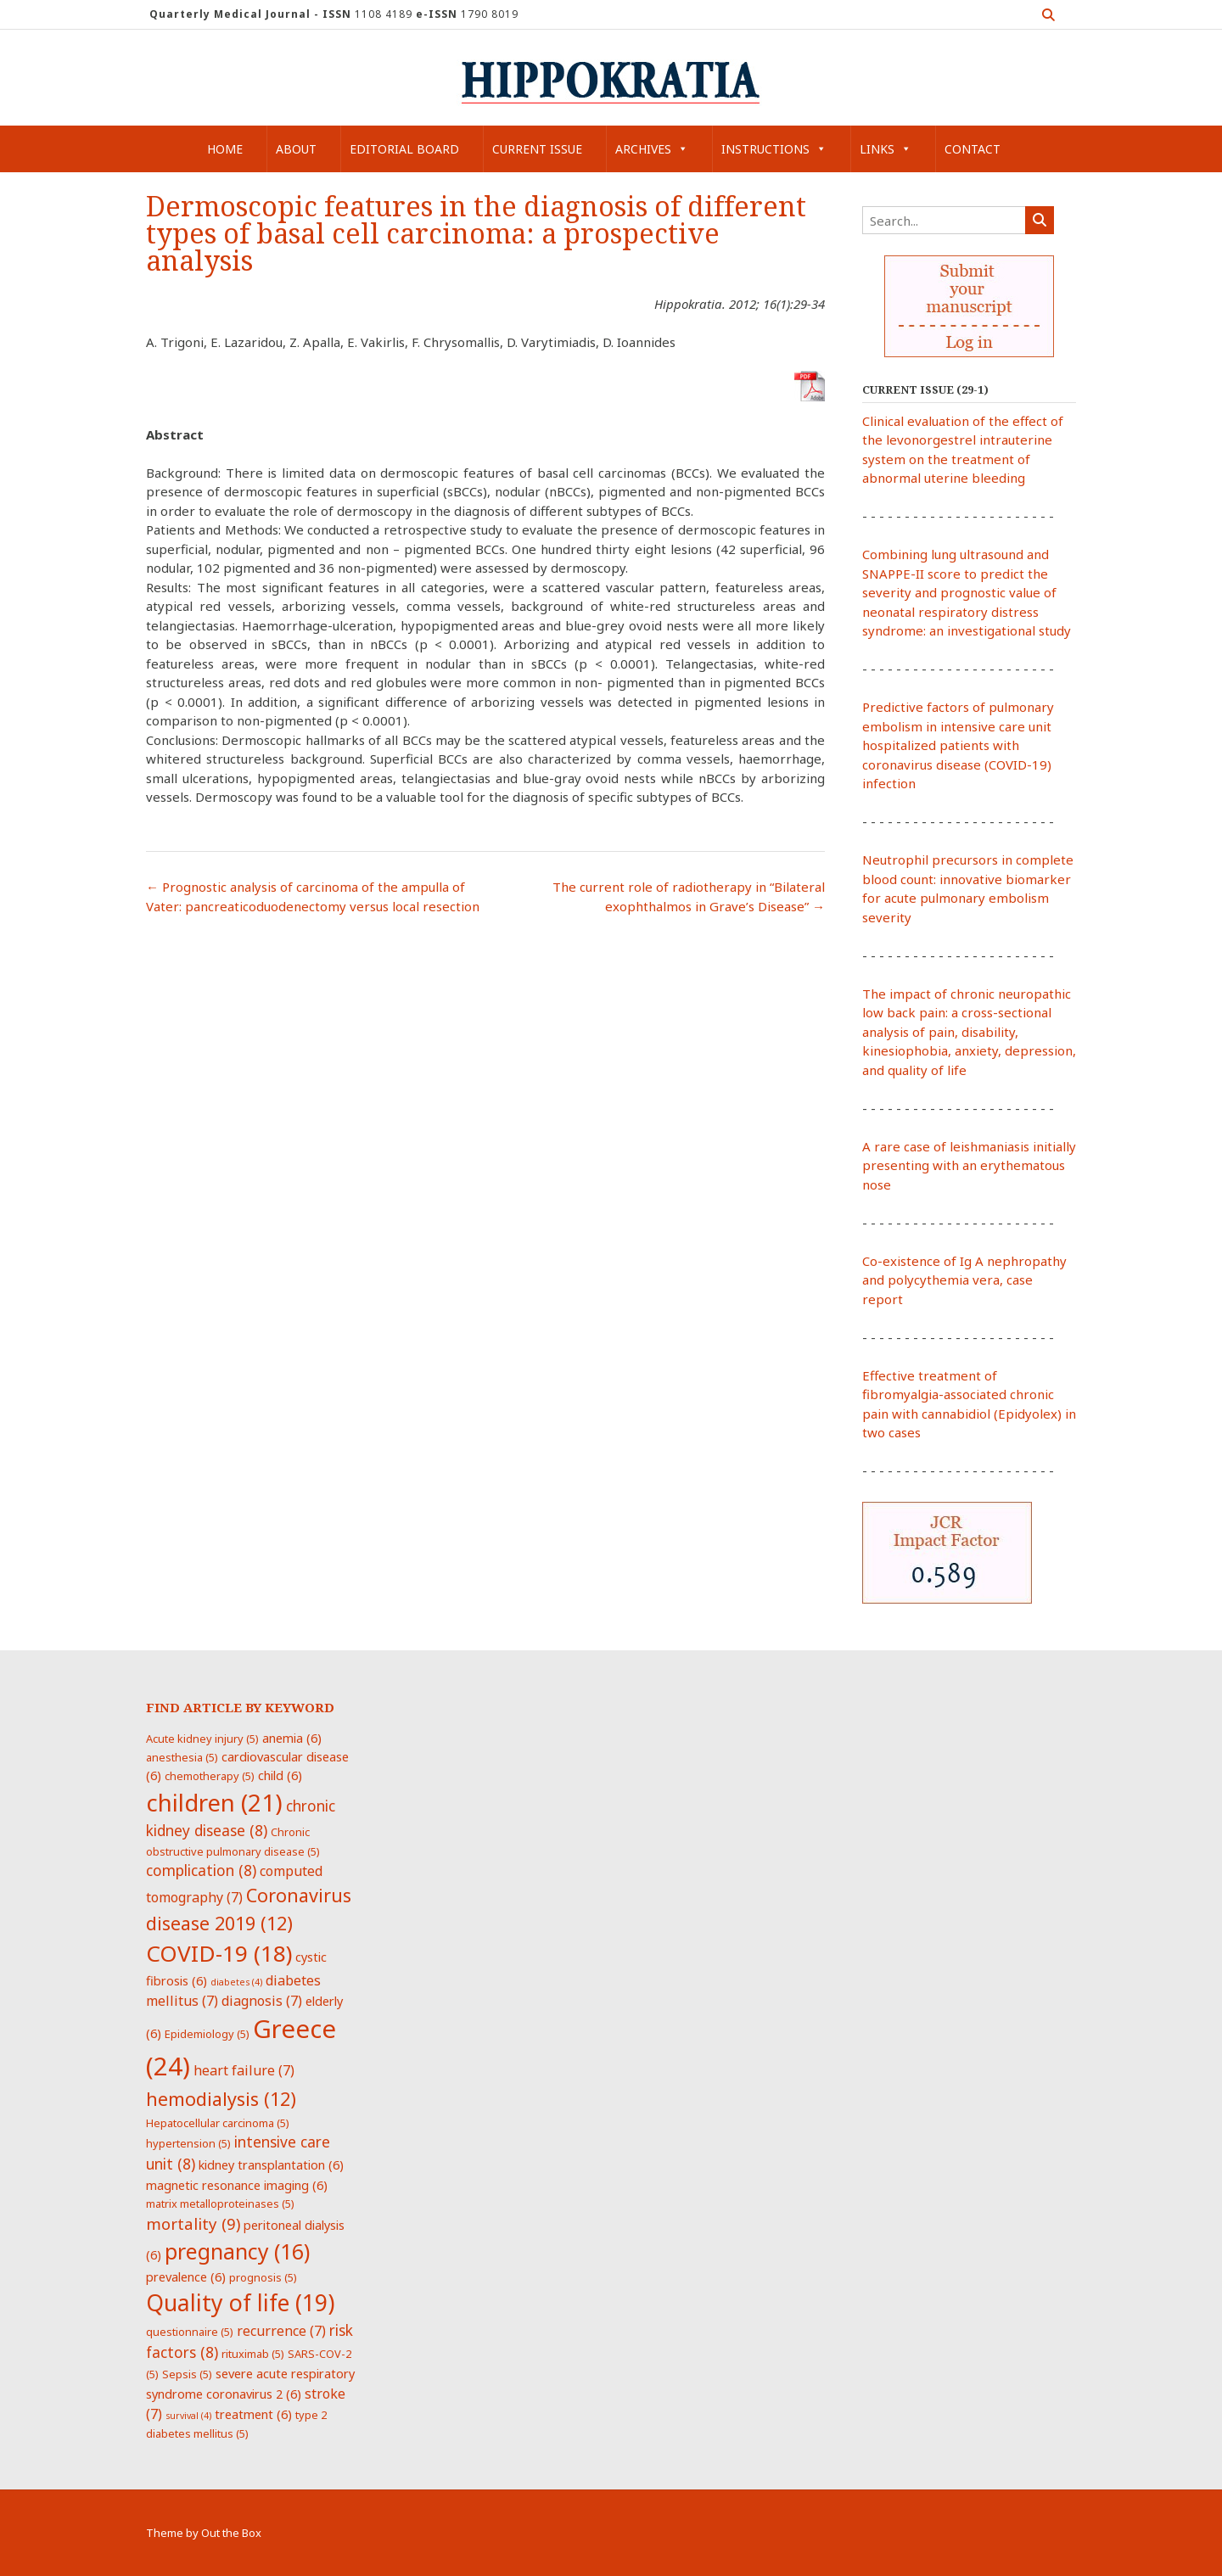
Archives (651, 149)
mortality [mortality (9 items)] (193, 2223)
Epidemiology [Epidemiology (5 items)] (207, 2033)
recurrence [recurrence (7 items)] (281, 2330)
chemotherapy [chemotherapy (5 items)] (210, 1776)
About (296, 149)
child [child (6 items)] (280, 1775)
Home (225, 149)
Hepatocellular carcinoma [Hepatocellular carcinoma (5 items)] (217, 2123)
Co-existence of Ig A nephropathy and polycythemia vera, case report (964, 1280)
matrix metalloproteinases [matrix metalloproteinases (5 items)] (220, 2203)
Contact (973, 149)
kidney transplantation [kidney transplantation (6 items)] (271, 2164)
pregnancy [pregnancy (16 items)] (237, 2251)
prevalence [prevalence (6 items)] (186, 2276)
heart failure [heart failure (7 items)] (243, 2070)
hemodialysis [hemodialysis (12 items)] (221, 2098)
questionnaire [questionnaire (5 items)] (189, 2331)
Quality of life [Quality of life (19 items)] (240, 2303)
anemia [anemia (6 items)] (292, 1737)
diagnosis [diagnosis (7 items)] (261, 2000)
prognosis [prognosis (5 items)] (263, 2277)
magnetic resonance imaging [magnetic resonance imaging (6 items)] (237, 2184)
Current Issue (537, 149)
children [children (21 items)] (214, 1802)
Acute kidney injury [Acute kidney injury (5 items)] (202, 1738)
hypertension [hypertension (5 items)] (188, 2143)
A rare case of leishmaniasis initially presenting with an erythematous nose (969, 1165)
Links (885, 149)
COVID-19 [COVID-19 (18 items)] (219, 1953)
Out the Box (231, 2532)
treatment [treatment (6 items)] (253, 2413)
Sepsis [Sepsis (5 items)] (187, 2374)
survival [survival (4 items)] (188, 2416)
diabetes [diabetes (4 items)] (236, 1982)
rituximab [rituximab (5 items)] (252, 2353)
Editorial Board (404, 149)
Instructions (774, 149)
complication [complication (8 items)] (201, 1870)
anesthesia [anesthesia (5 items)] (182, 1757)
